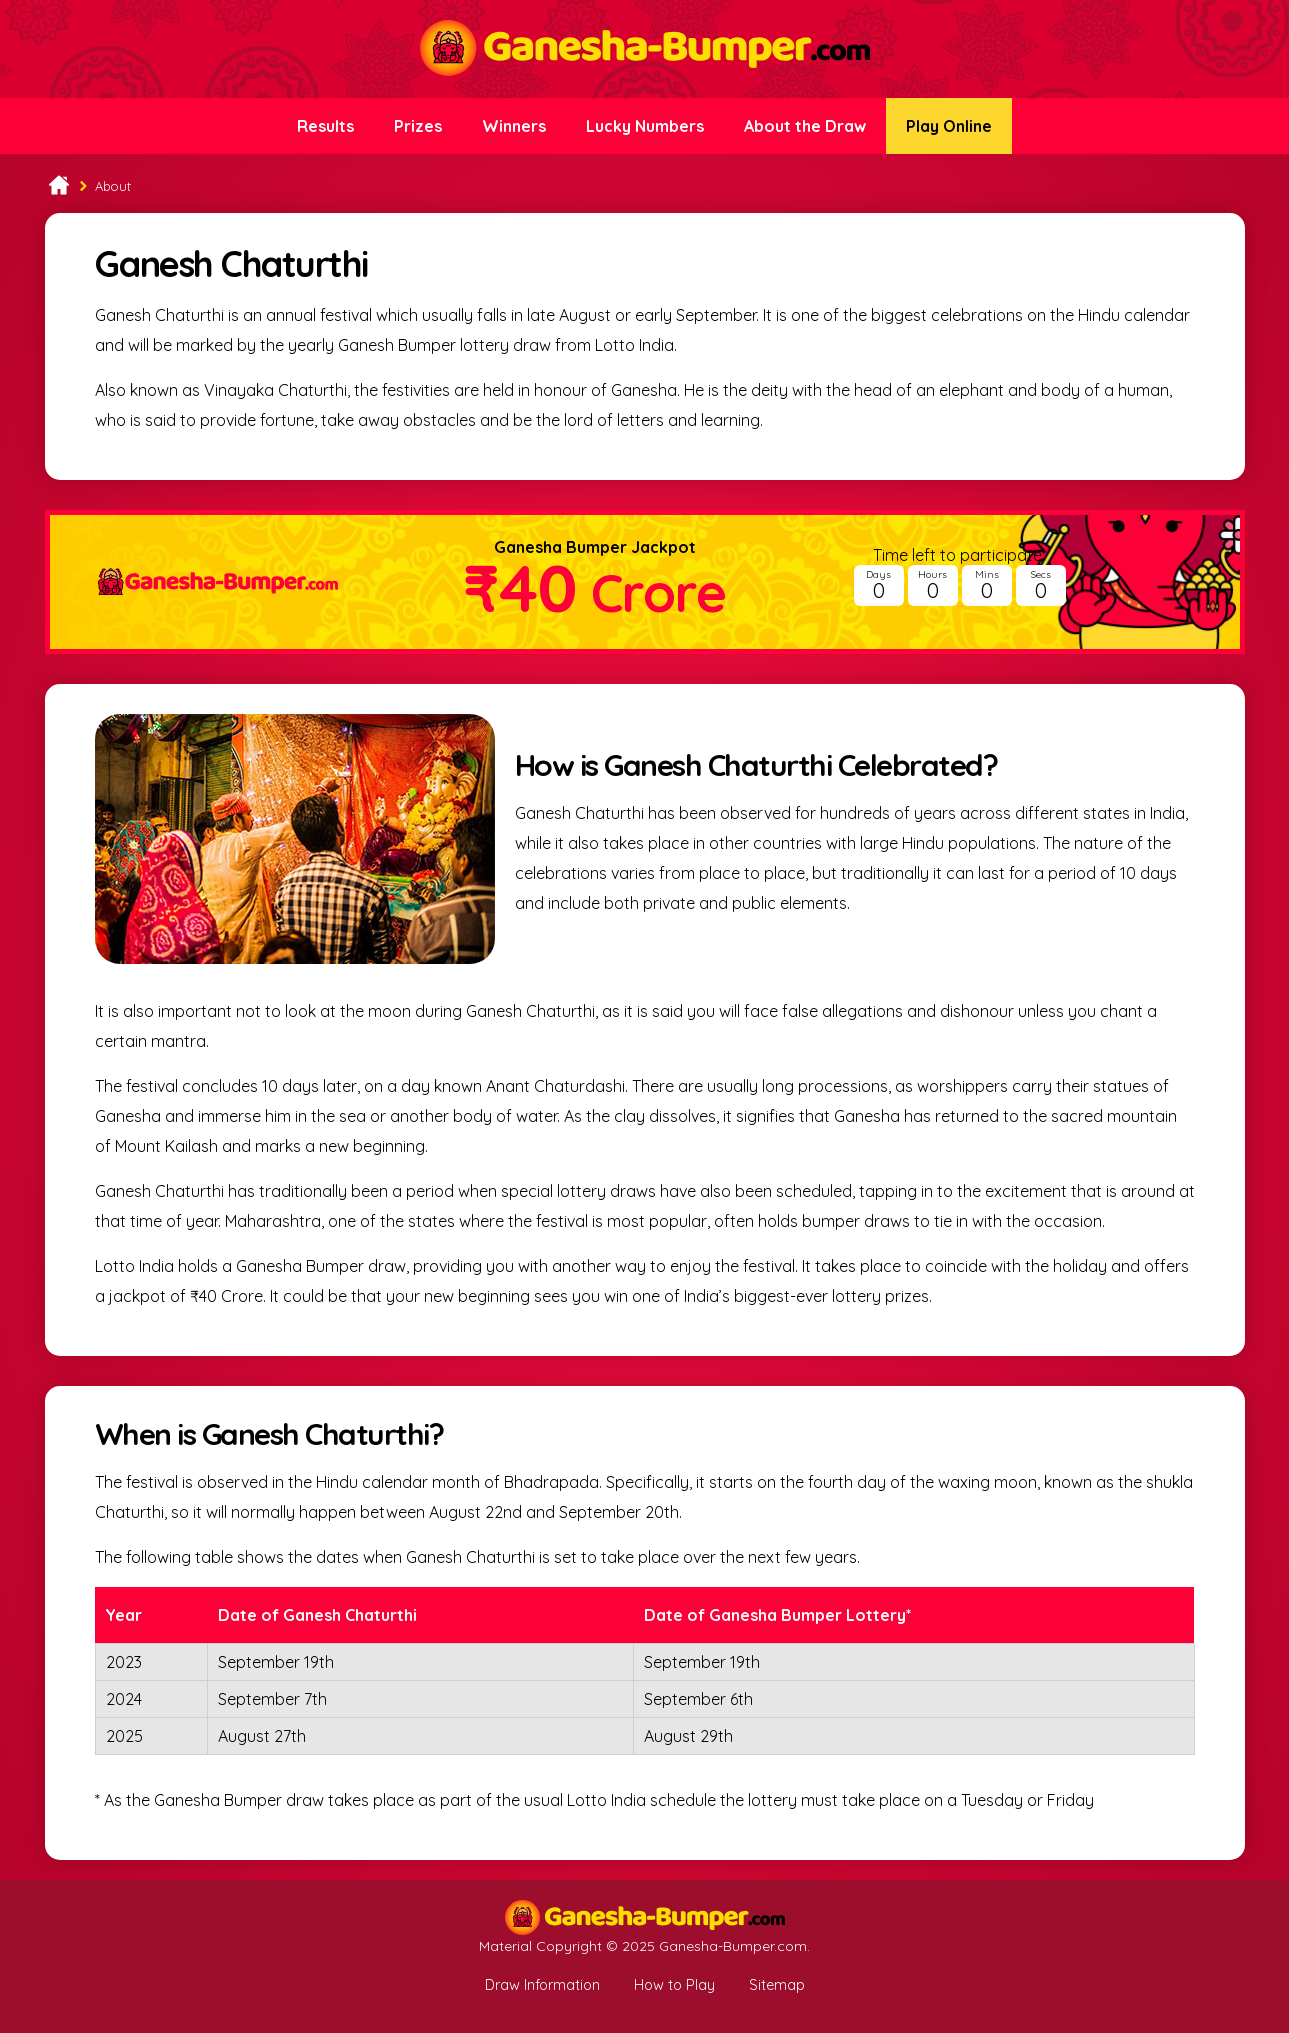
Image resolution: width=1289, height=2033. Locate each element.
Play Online (949, 126)
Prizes (418, 126)
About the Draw (805, 126)
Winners (514, 126)
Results (325, 126)
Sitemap (777, 1985)
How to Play (674, 1985)
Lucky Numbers (645, 126)
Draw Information (542, 1985)
